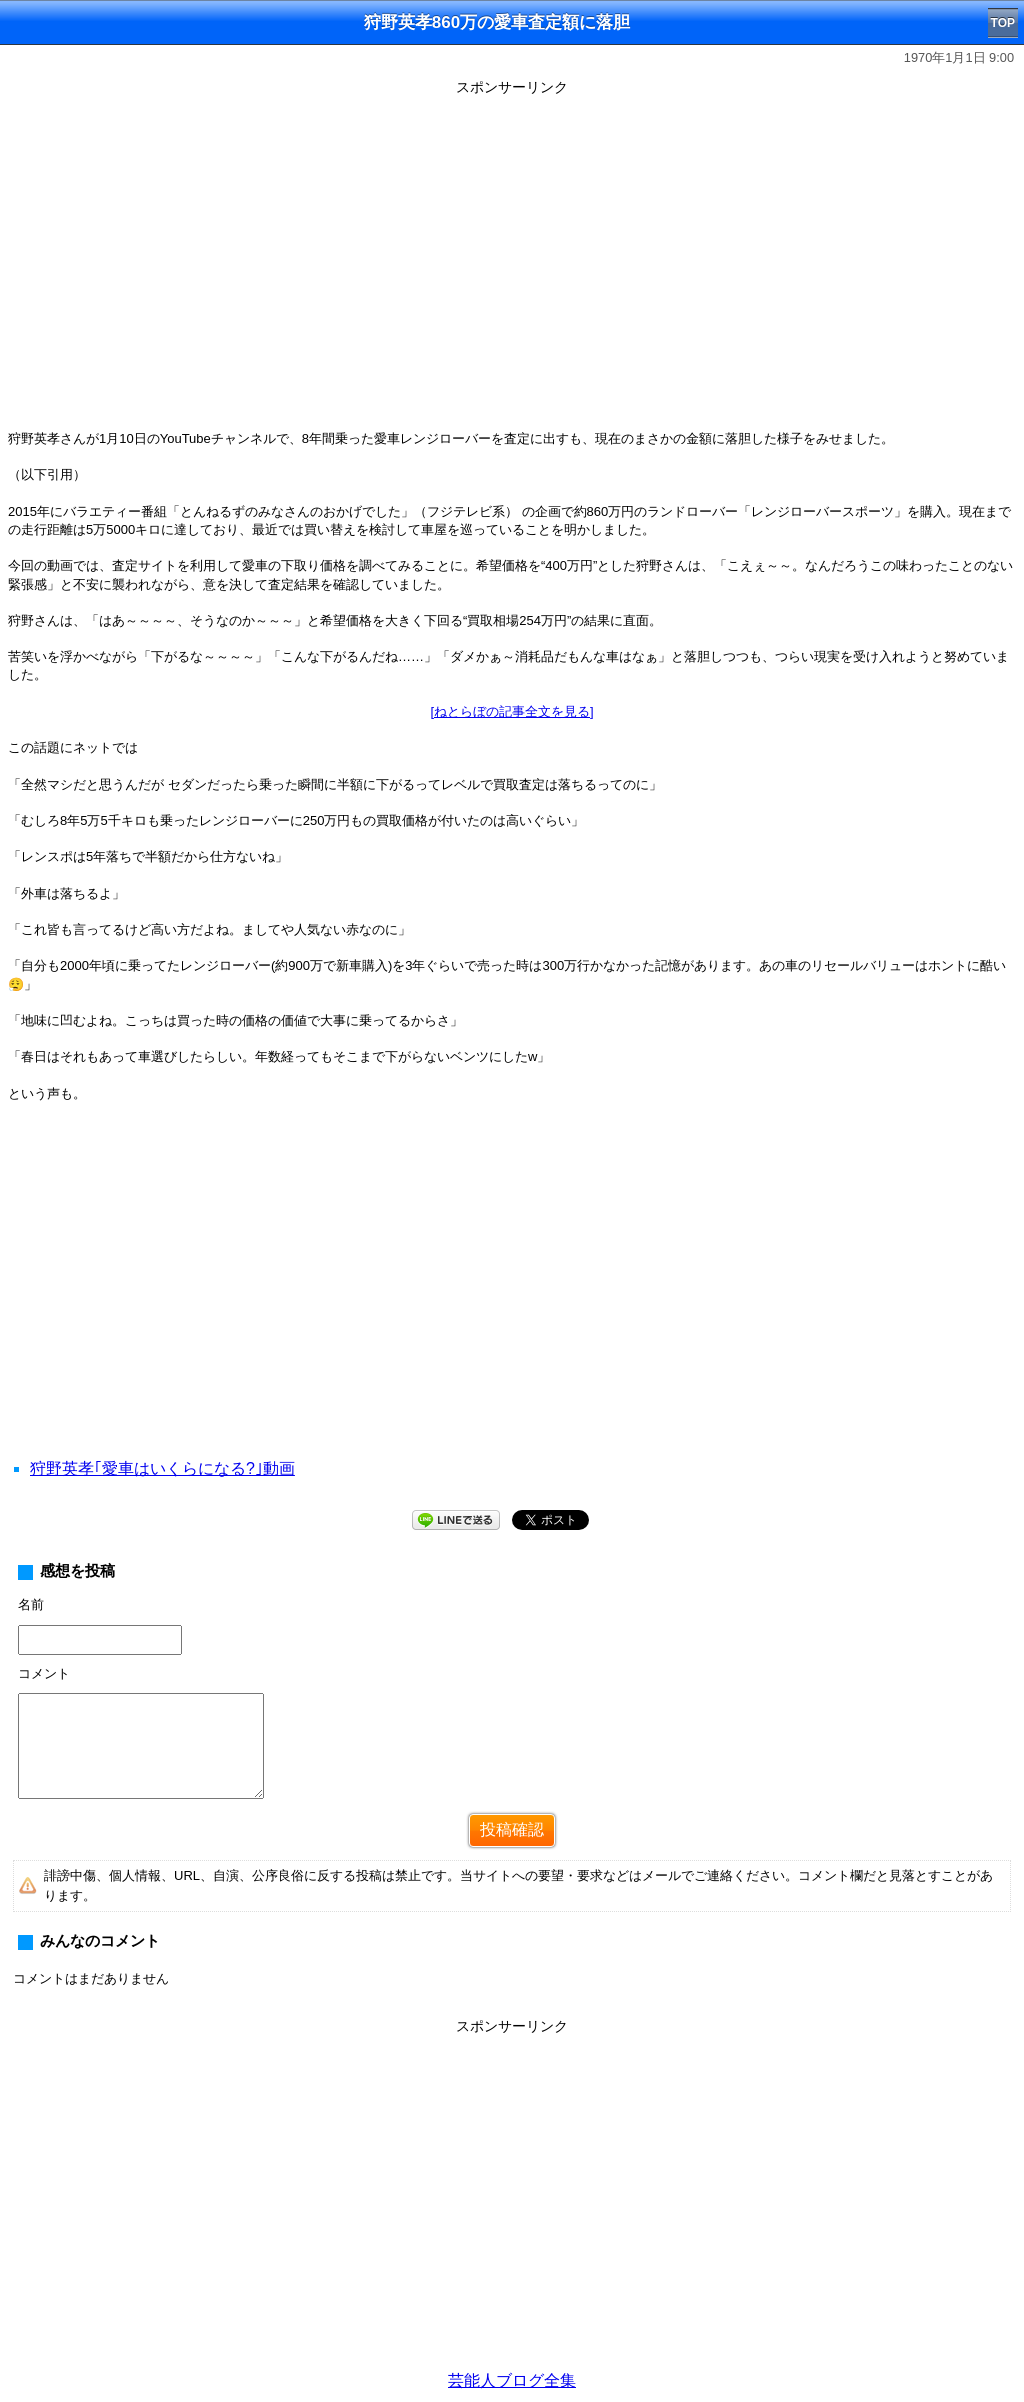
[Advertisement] (512, 1305)
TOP (1003, 23)
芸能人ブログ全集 (512, 2380)
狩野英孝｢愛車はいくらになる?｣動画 (162, 1468)
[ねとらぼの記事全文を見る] (511, 711)
